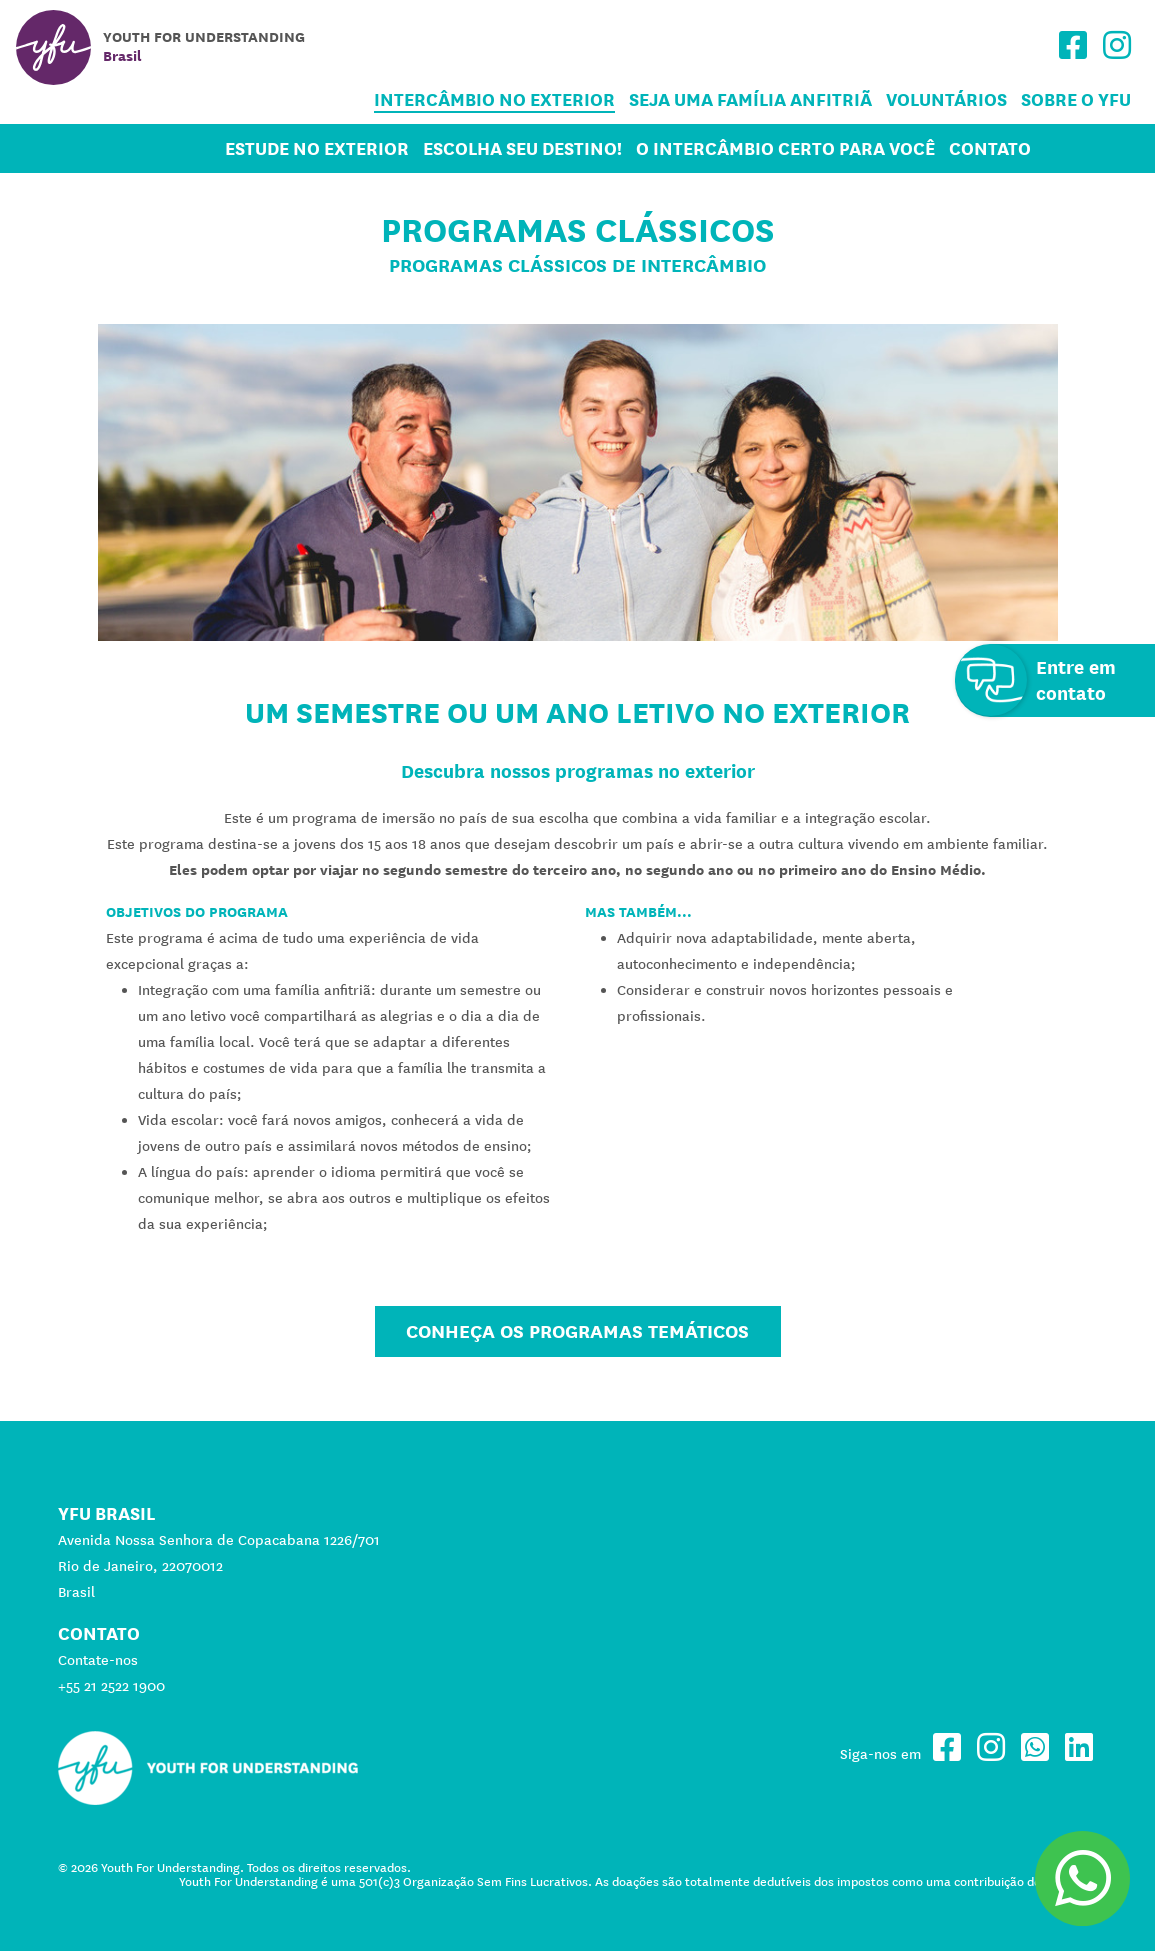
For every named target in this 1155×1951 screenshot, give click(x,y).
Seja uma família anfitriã (750, 99)
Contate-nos (98, 1660)
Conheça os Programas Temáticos (577, 1331)
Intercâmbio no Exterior (494, 99)
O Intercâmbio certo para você (785, 148)
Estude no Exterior (317, 148)
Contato (990, 148)
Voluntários (946, 99)
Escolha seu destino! (522, 148)
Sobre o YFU (1076, 99)
